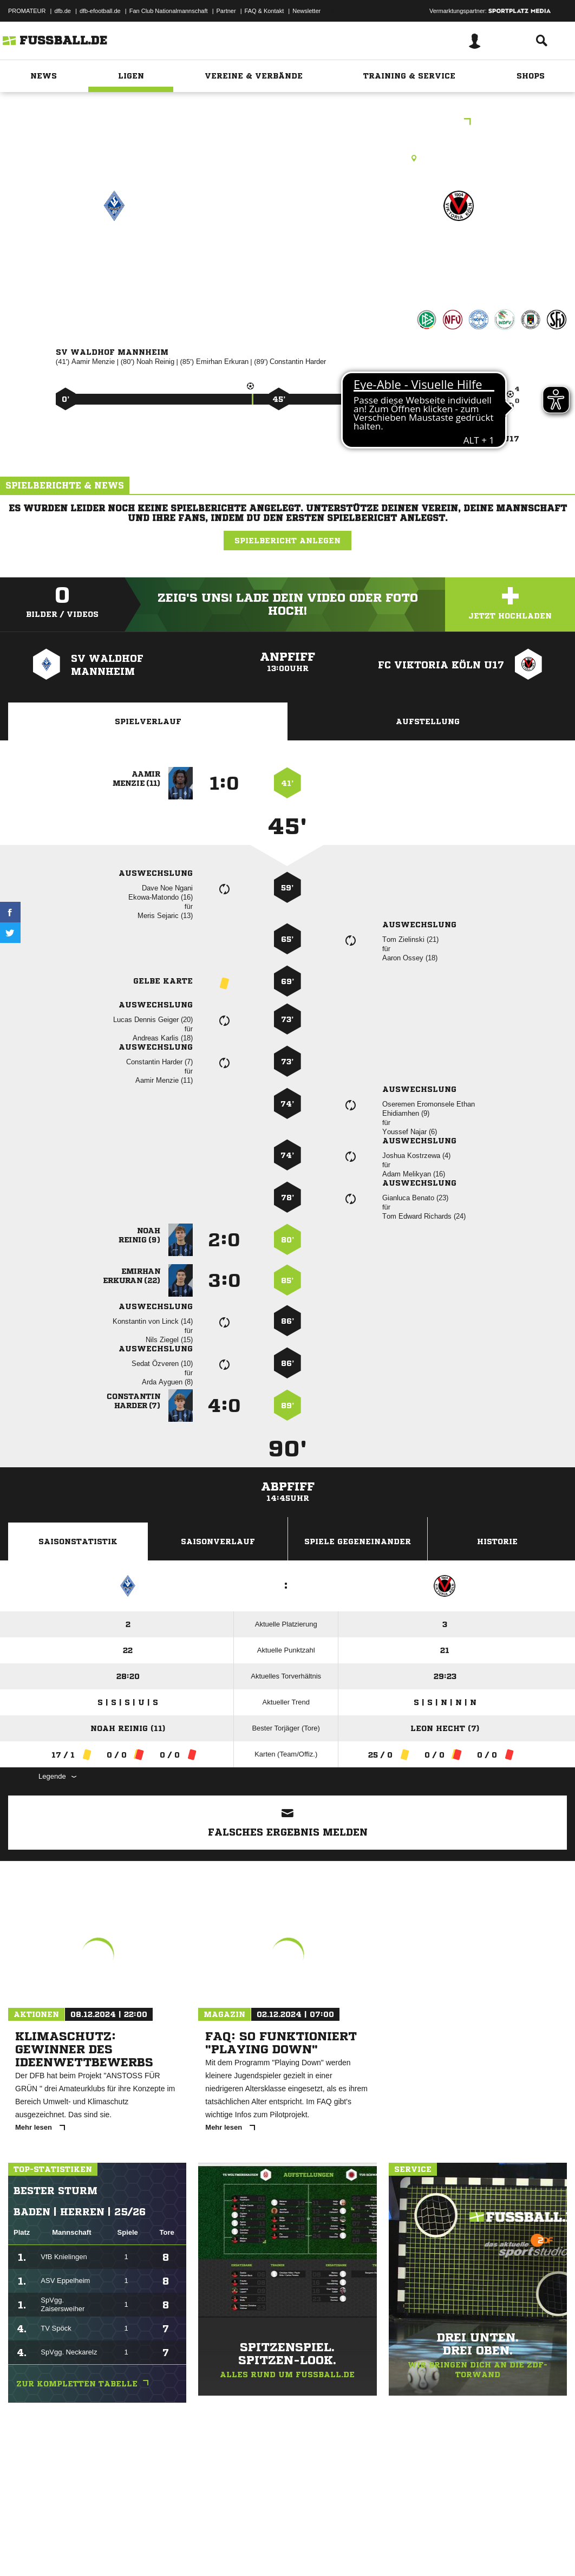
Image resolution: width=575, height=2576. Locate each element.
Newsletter (306, 11)
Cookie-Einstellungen (325, 2550)
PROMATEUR (26, 11)
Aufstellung (428, 721)
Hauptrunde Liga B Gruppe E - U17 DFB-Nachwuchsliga (287, 122)
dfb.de (62, 11)
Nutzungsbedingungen (144, 2550)
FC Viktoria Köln (458, 252)
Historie (497, 1541)
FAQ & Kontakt (264, 11)
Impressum (22, 2550)
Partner (226, 11)
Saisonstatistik (77, 1541)
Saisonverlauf (218, 1541)
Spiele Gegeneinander (357, 1541)
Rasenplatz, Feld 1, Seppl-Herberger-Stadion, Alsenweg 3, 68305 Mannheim (287, 158)
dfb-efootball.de (100, 11)
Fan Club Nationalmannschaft (168, 11)
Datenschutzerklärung (77, 2550)
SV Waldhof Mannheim (114, 259)
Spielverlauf (148, 721)
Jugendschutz (202, 2550)
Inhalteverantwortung (259, 2550)
